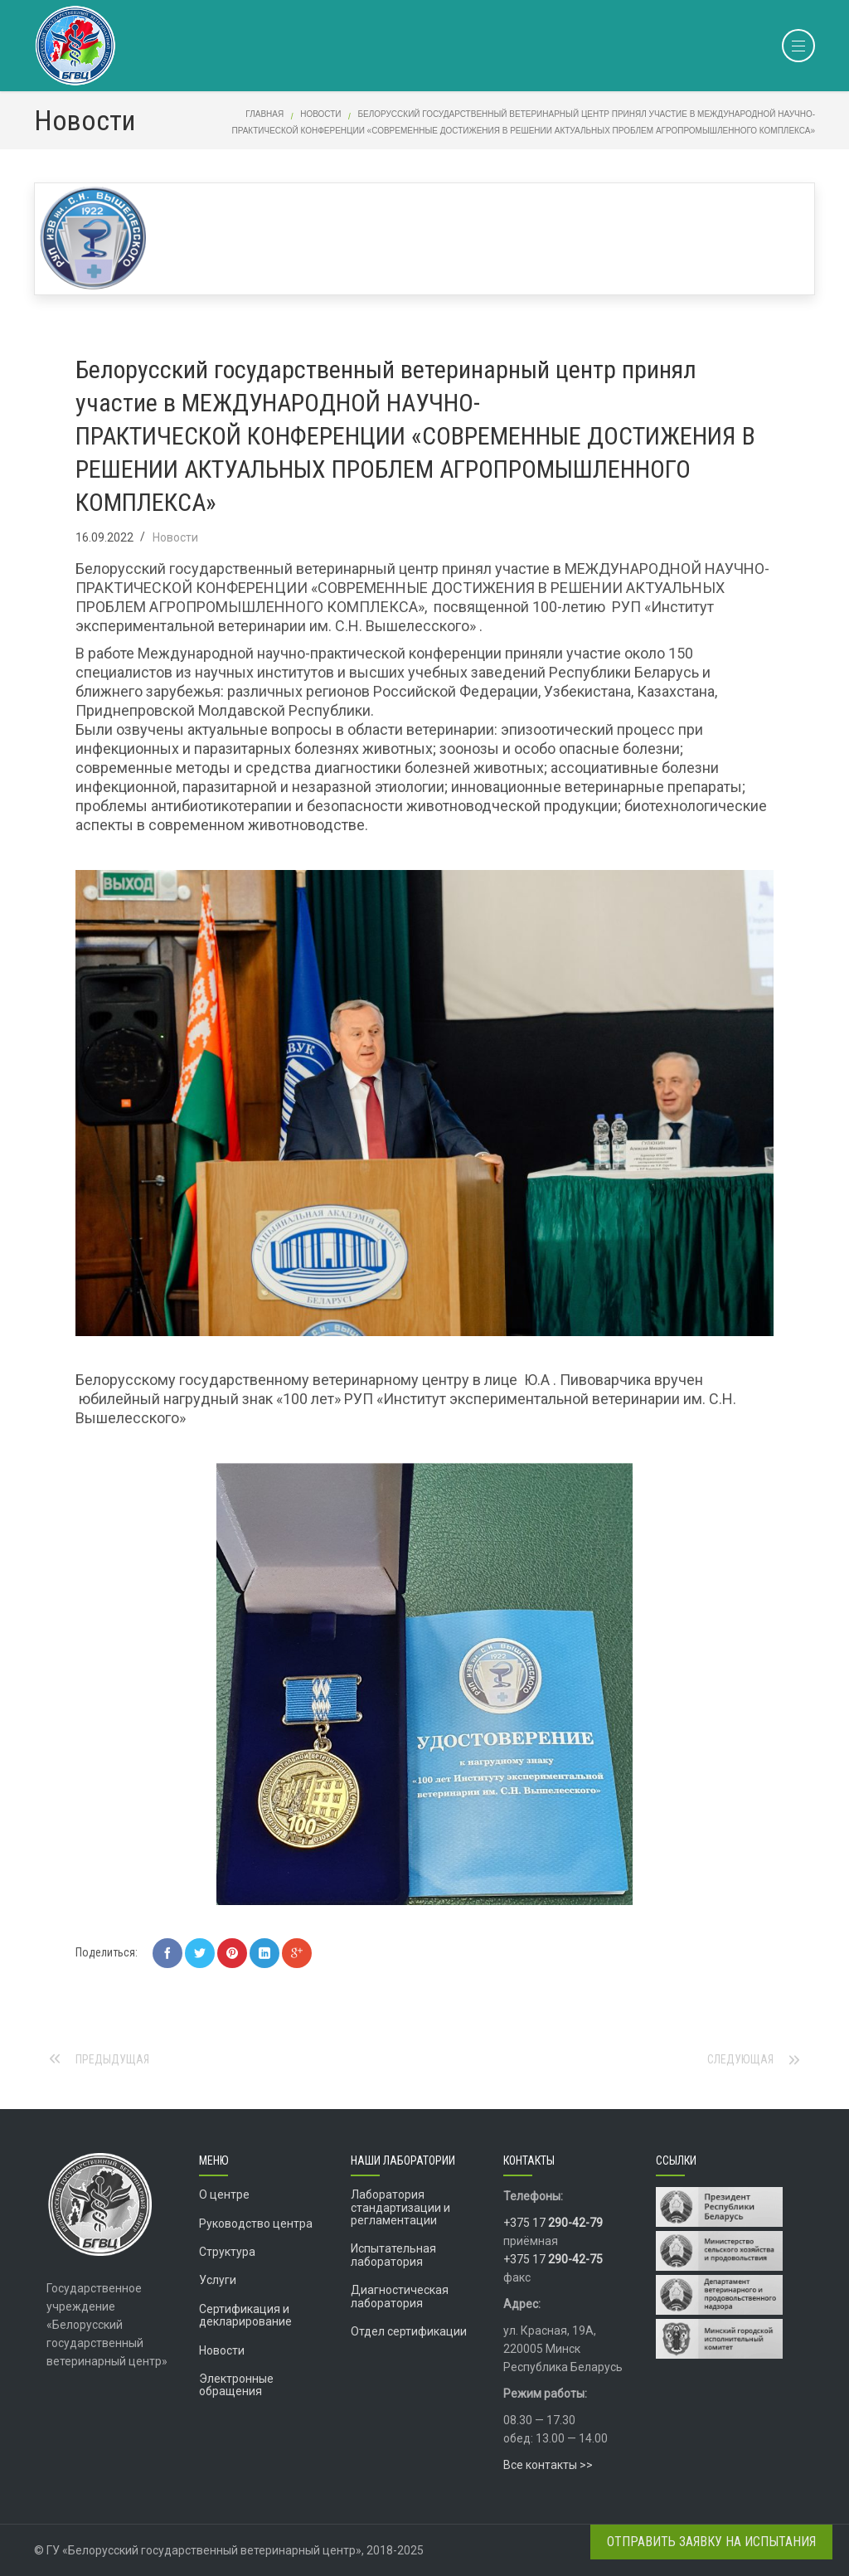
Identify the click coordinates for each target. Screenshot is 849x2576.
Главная (264, 114)
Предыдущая (112, 2059)
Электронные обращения (236, 2385)
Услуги (217, 2280)
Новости (320, 114)
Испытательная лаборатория (393, 2254)
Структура (227, 2251)
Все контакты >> (548, 2465)
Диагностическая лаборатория (400, 2296)
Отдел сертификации (409, 2331)
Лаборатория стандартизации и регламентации (400, 2207)
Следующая (740, 2059)
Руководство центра (256, 2223)
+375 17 (553, 2222)
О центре (224, 2194)
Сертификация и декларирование (245, 2315)
